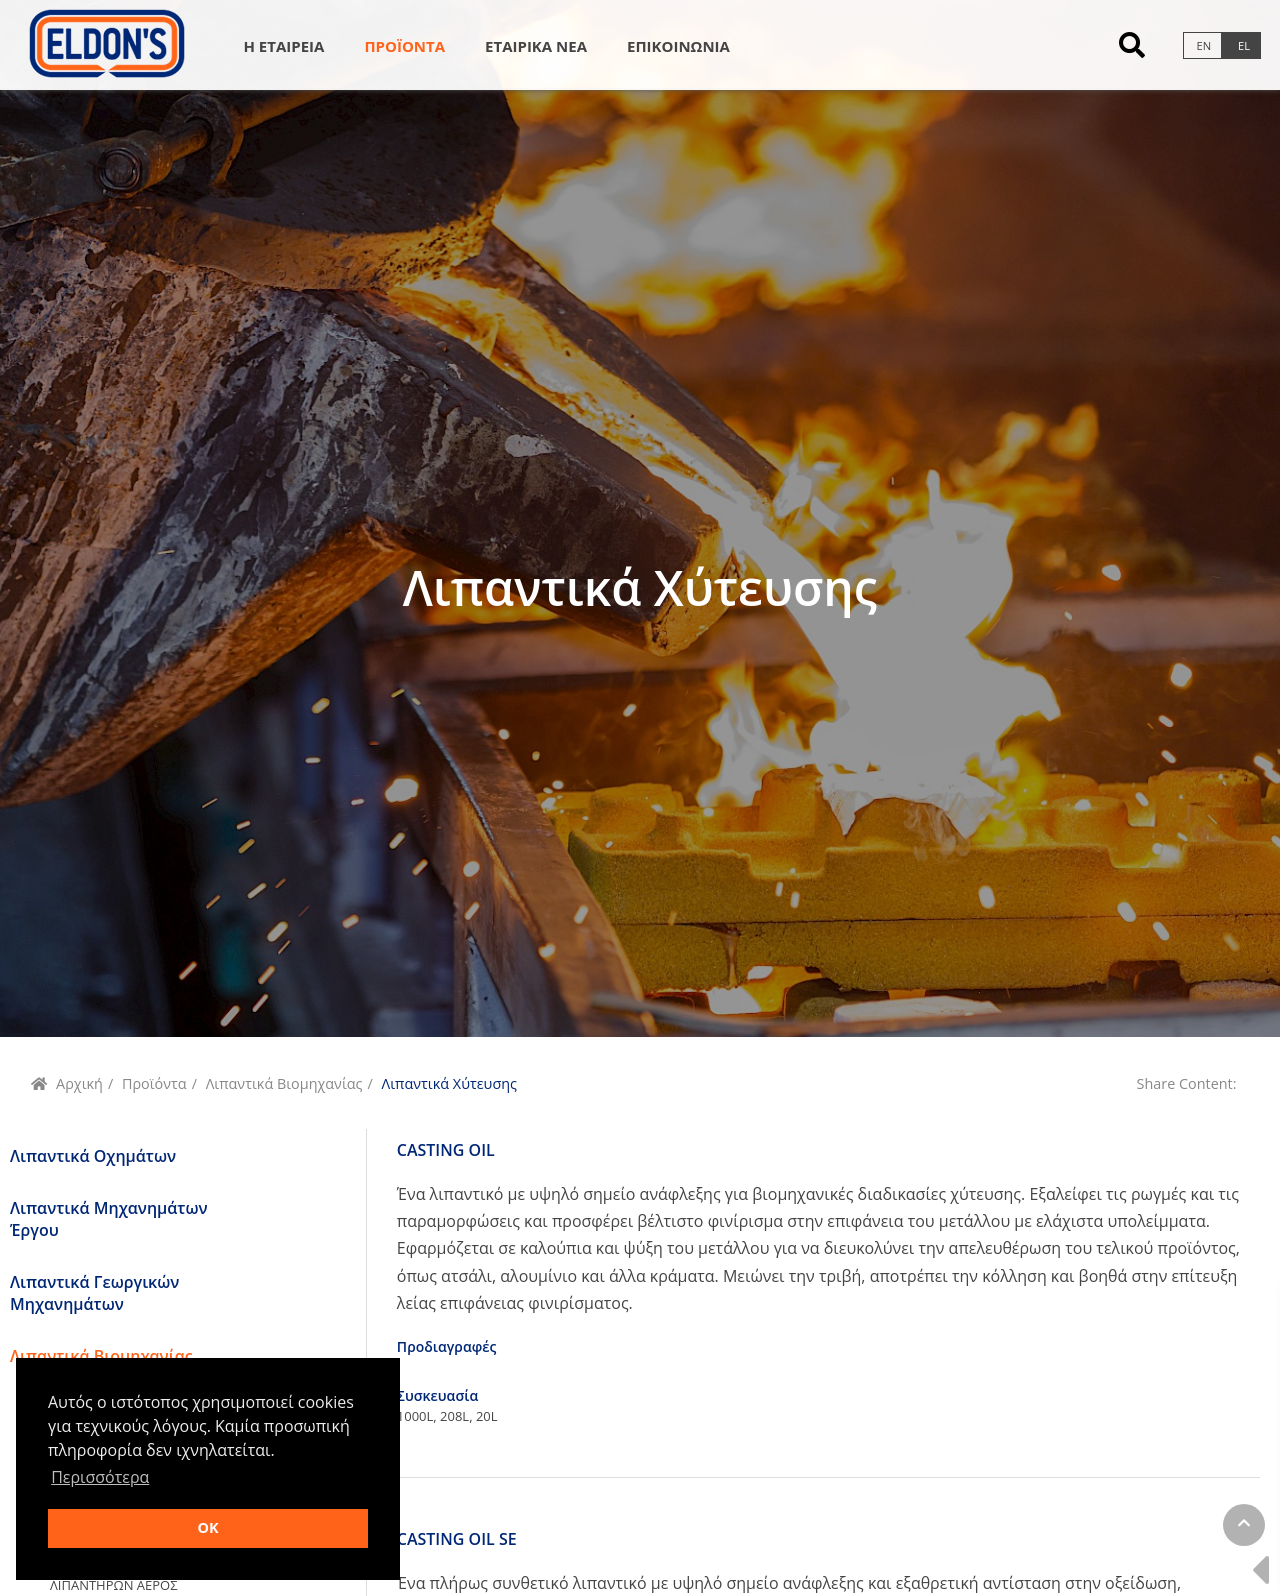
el (1244, 45)
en (1203, 45)
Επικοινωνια (678, 46)
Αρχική (79, 1083)
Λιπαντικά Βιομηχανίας (284, 1083)
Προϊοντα (404, 46)
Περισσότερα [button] (100, 1477)
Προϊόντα (154, 1083)
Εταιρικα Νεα (536, 46)
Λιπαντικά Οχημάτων (93, 1156)
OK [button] (207, 1527)
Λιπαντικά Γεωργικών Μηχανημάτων (94, 1293)
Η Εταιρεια (283, 46)
